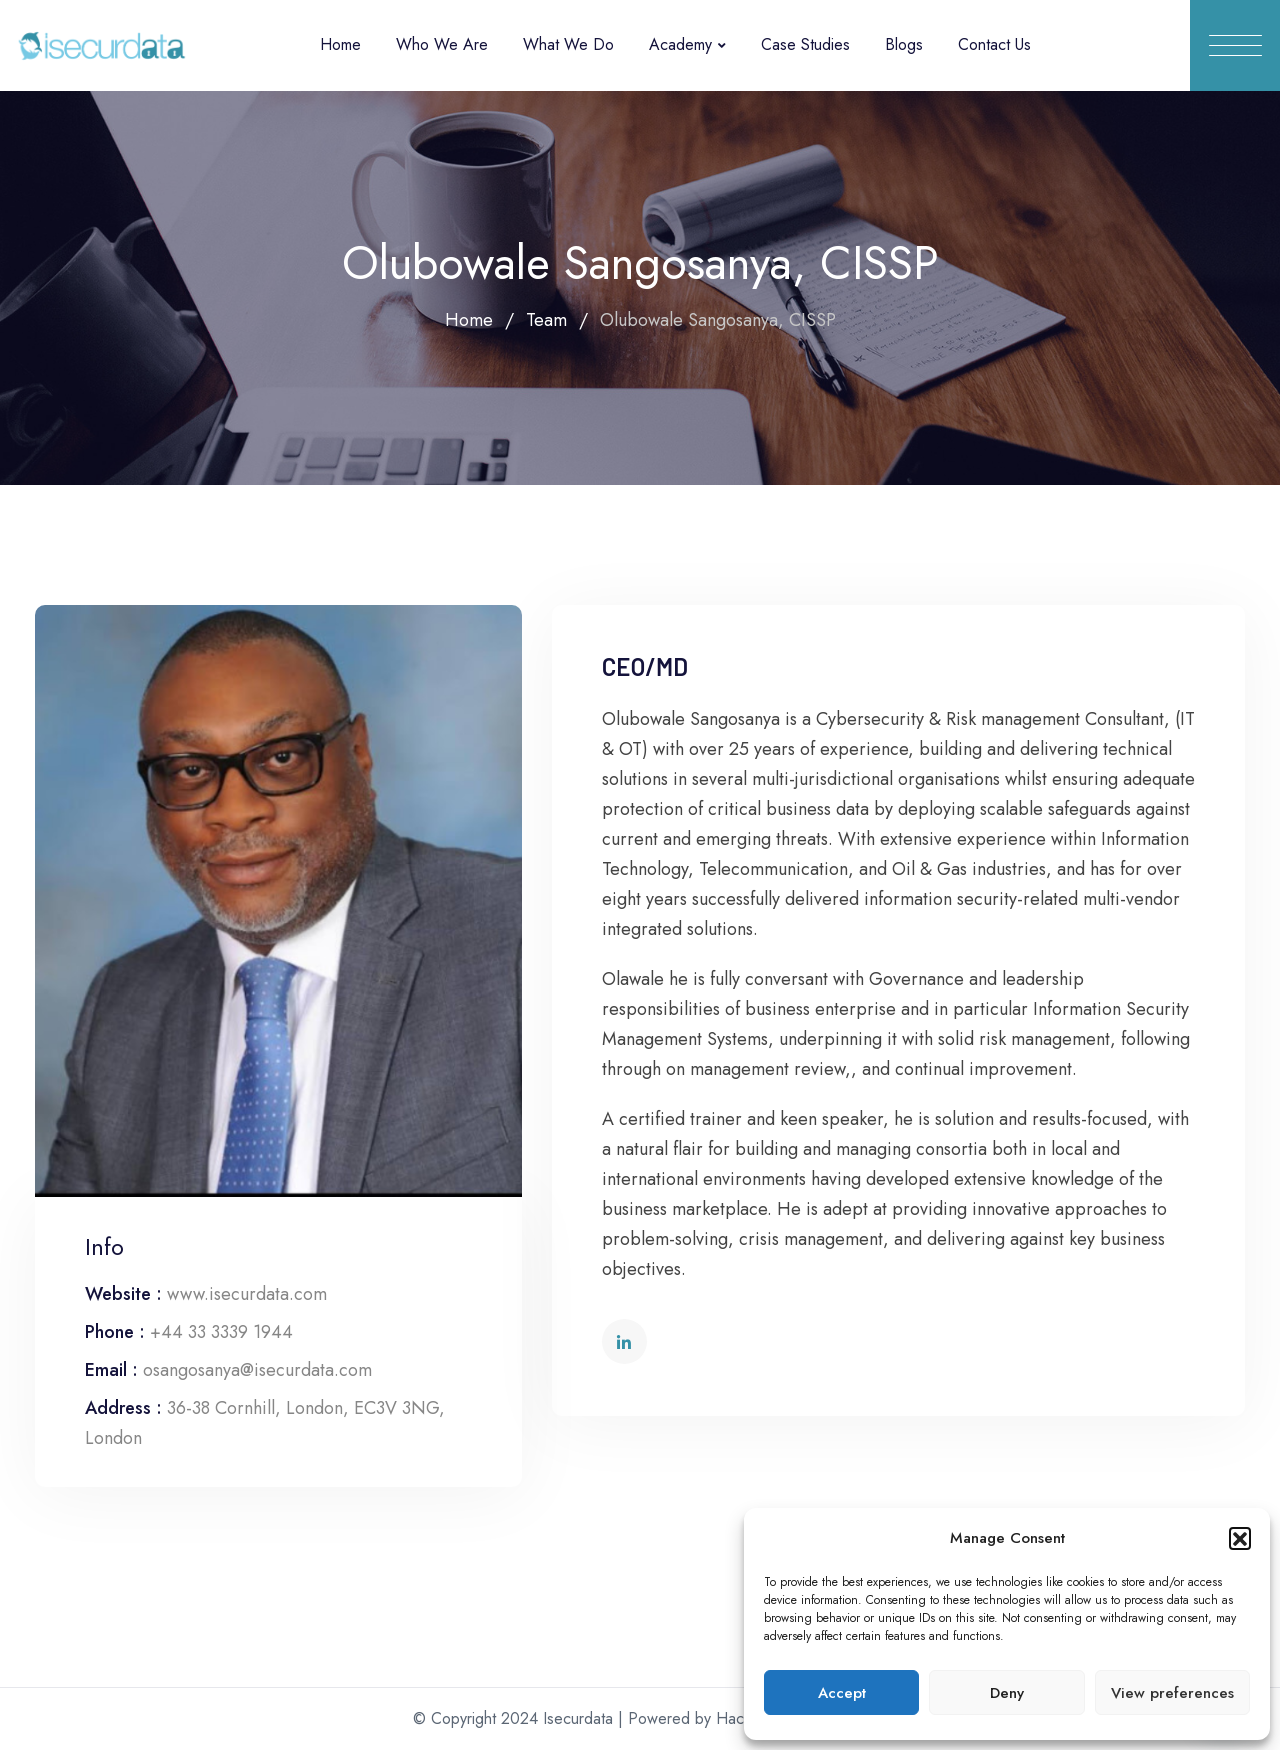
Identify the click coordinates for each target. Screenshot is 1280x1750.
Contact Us (994, 44)
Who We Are (442, 44)
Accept (842, 1693)
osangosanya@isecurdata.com (257, 1370)
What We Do (568, 44)
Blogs (904, 44)
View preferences (1172, 1693)
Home (340, 44)
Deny (1007, 1693)
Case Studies (805, 44)
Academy (680, 44)
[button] (1240, 1538)
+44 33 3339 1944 (221, 1332)
